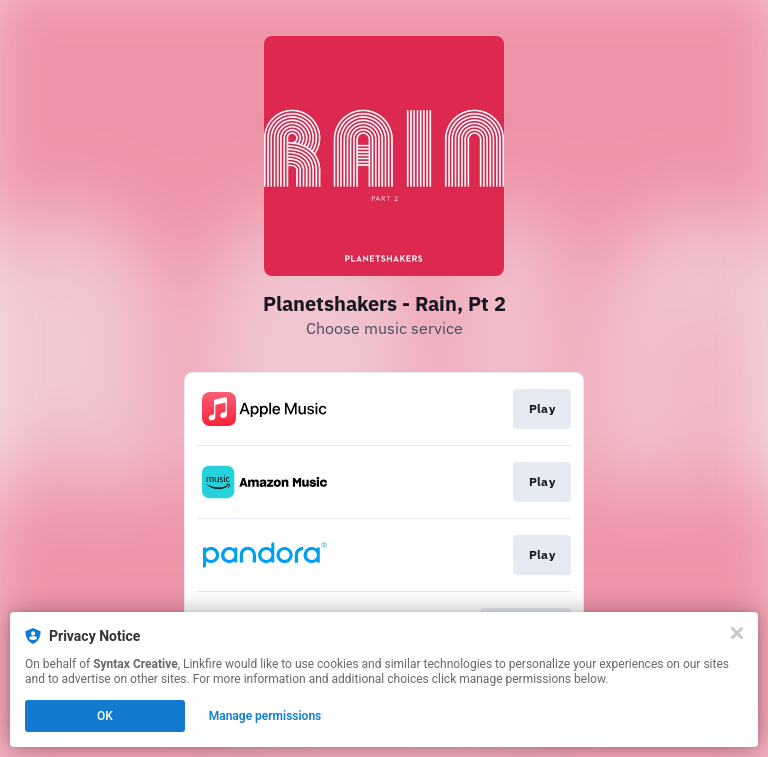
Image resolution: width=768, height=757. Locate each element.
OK (105, 716)
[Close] (737, 633)
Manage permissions (265, 716)
